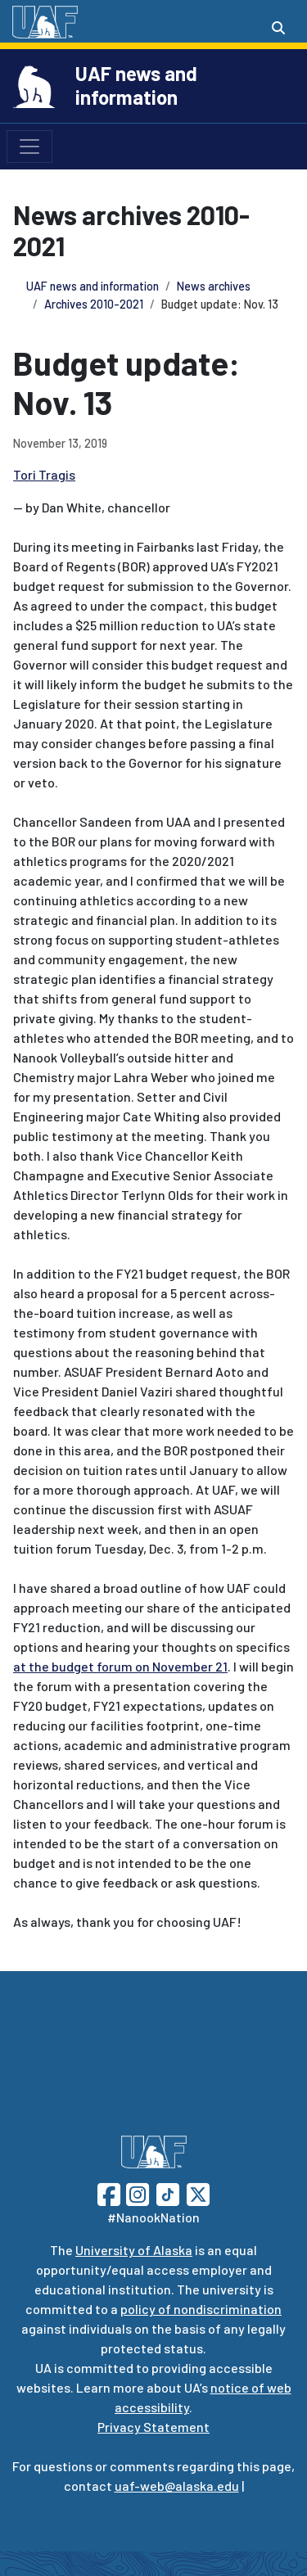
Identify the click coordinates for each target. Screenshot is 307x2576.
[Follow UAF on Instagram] (136, 2192)
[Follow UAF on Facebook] (108, 2192)
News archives (214, 286)
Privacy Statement (153, 2426)
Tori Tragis (44, 474)
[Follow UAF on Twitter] (198, 2192)
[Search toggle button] (278, 28)
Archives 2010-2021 (93, 304)
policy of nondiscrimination (201, 2309)
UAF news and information (136, 85)
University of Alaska (133, 2250)
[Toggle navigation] (29, 146)
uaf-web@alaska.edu (177, 2485)
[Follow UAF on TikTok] (167, 2192)
